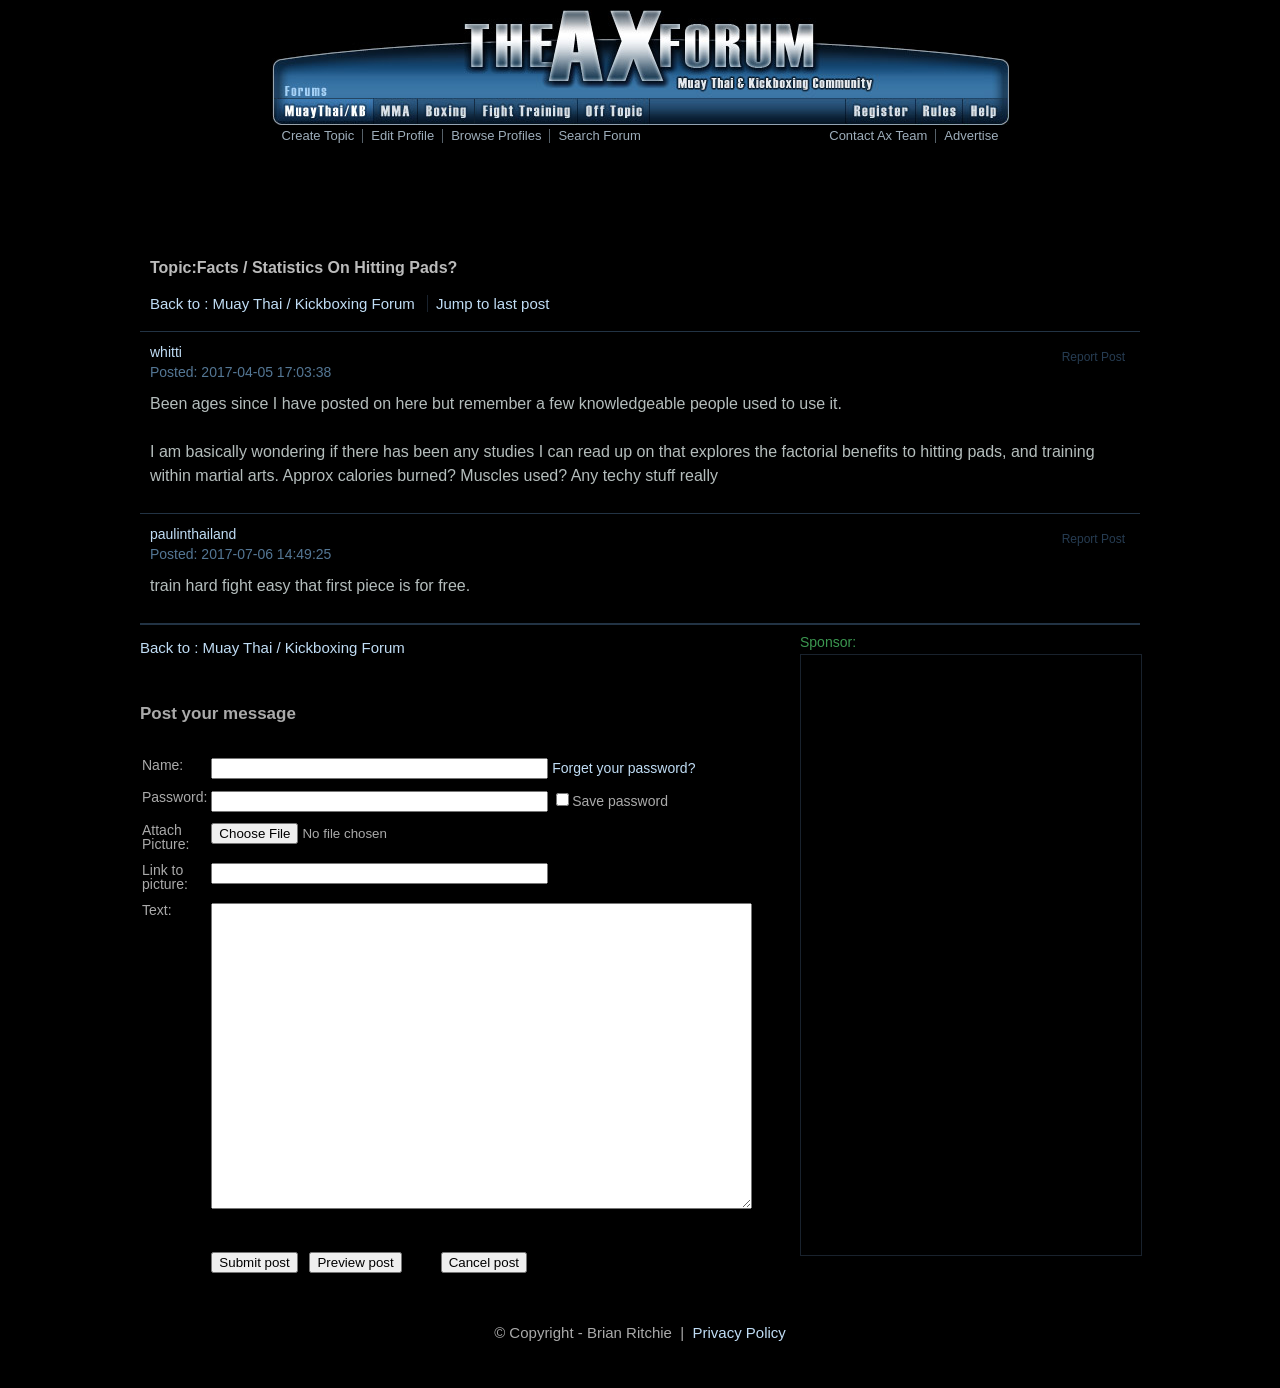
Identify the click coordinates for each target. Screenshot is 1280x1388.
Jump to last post (492, 303)
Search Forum (599, 136)
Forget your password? (623, 761)
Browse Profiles (496, 136)
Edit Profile (402, 136)
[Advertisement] (640, 205)
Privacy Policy (739, 1335)
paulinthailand (193, 534)
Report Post (1093, 357)
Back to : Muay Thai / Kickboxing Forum (282, 303)
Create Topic (318, 136)
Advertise (971, 136)
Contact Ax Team (878, 136)
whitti (166, 352)
